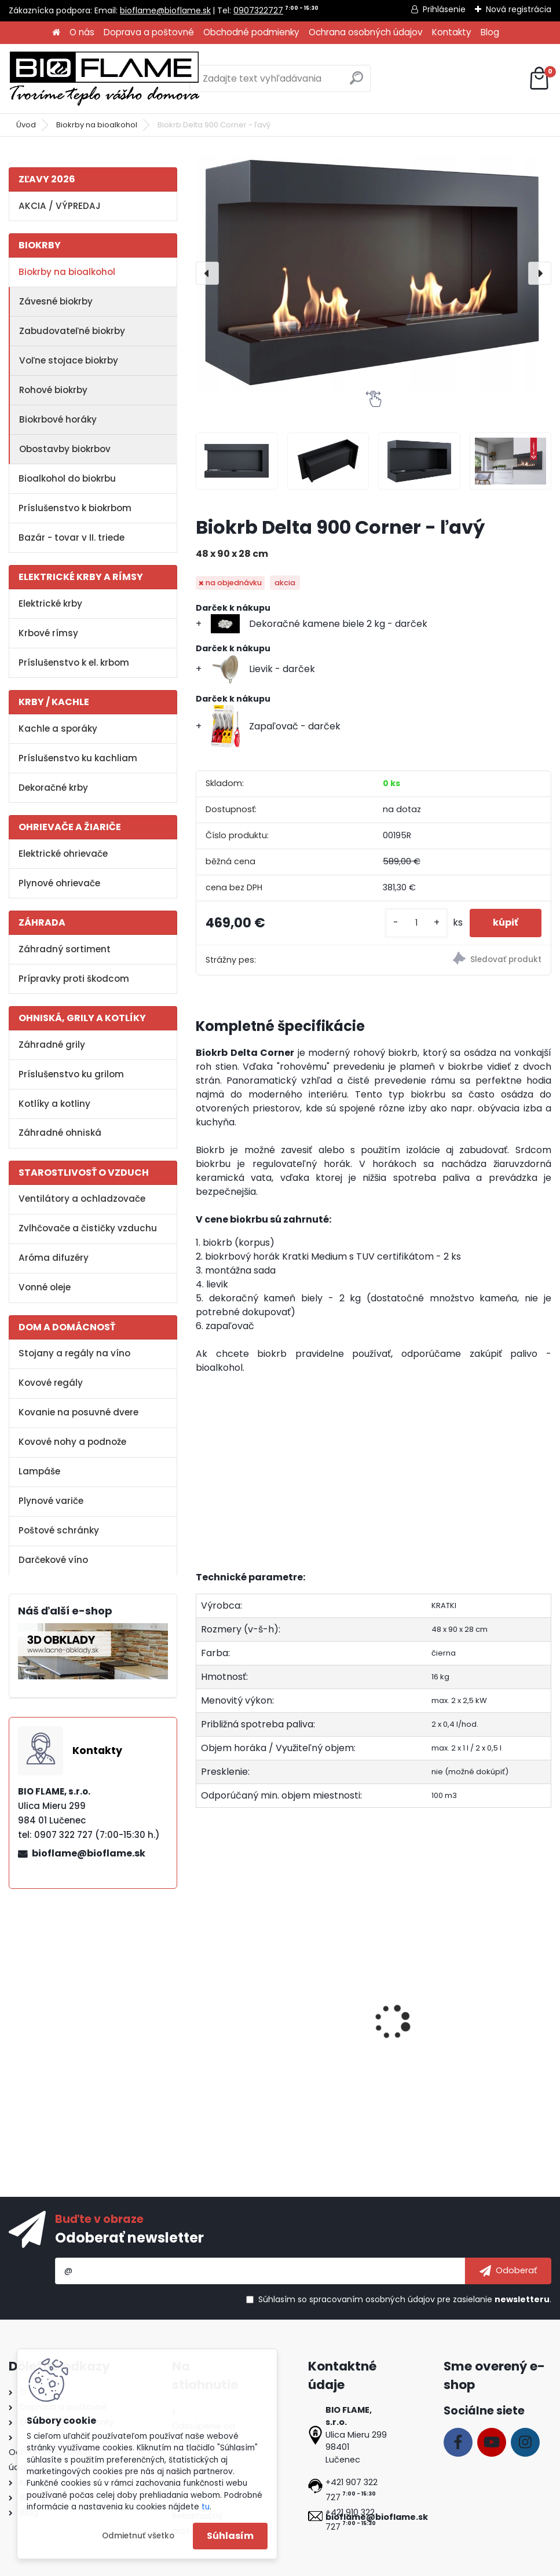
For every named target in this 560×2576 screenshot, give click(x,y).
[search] (356, 82)
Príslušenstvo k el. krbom (74, 662)
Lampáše (39, 1471)
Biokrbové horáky (58, 419)
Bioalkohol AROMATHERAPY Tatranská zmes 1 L (365, 2023)
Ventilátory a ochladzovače (82, 1198)
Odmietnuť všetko (138, 2535)
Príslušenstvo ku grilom (71, 1074)
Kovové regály (51, 1383)
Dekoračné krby (53, 787)
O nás (81, 32)
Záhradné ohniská (60, 1132)
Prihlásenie (444, 9)
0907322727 (258, 10)
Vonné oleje (45, 1287)
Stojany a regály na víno (74, 1353)
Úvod (26, 124)
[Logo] (104, 79)
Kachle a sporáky (58, 728)
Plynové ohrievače (59, 883)
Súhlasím (230, 2535)
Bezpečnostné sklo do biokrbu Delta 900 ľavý (255, 2017)
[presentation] (207, 273)
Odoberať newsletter (129, 2237)
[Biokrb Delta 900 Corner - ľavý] (373, 273)
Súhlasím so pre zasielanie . (404, 2299)
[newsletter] (508, 2271)
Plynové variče (51, 1501)
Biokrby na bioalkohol (96, 124)
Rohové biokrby (53, 390)
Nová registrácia (518, 9)
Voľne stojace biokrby (68, 360)
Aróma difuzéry (54, 1258)
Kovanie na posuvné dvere (78, 1412)
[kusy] (416, 923)
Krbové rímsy (48, 633)
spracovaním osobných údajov (372, 2299)
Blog (490, 32)
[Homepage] (56, 32)
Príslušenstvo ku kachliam (78, 758)
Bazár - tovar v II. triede (72, 537)
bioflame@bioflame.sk (165, 10)
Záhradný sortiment (65, 949)
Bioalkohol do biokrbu (67, 478)
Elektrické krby (50, 603)
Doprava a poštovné (149, 32)
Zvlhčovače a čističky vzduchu (88, 1228)
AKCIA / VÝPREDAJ (60, 206)
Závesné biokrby (56, 301)
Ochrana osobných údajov (366, 32)
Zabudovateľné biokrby (72, 331)
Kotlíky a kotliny (54, 1104)
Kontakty (451, 32)
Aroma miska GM (480, 2011)
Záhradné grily (52, 1045)
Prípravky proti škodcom (74, 979)
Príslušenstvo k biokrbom (75, 508)
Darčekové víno (53, 1560)
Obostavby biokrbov (65, 449)
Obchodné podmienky (251, 32)
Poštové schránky (59, 1530)
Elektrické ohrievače (63, 853)
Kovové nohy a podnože (72, 1442)
